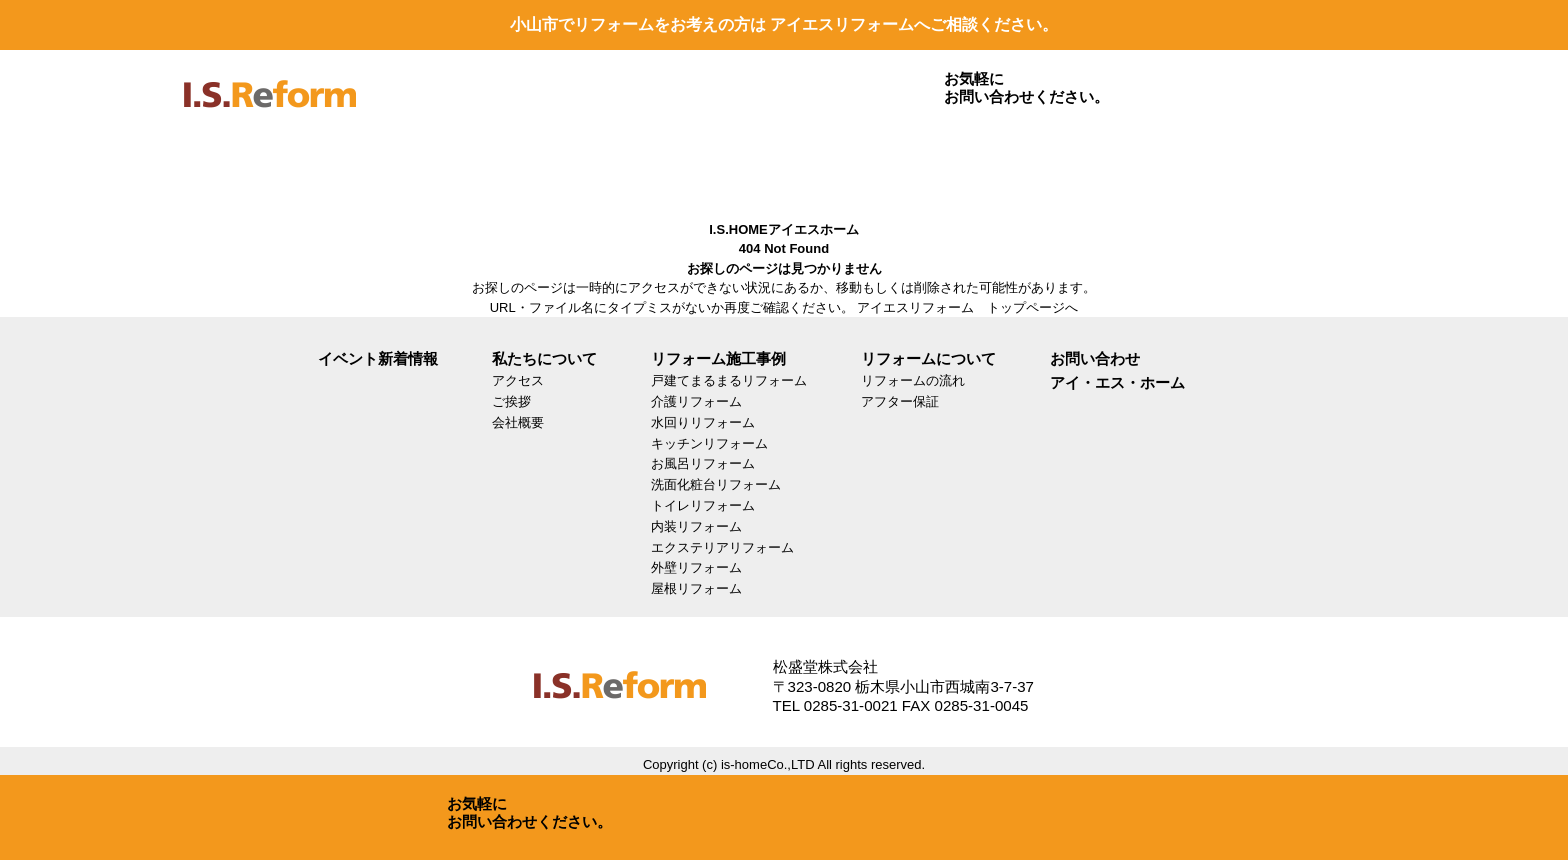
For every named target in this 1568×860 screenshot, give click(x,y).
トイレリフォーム (703, 505)
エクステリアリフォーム (722, 547)
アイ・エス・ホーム (1117, 382)
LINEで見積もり (1107, 167)
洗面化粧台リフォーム (716, 484)
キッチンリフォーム (709, 443)
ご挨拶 (511, 401)
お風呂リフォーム (703, 463)
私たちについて (681, 167)
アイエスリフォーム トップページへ (967, 307)
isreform (270, 107)
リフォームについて (539, 167)
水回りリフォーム (703, 422)
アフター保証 (900, 401)
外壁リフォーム (696, 567)
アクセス (518, 380)
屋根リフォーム (696, 588)
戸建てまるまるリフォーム (729, 380)
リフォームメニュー (397, 167)
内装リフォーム (696, 526)
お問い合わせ (1249, 167)
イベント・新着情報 (823, 167)
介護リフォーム (696, 401)
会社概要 (518, 422)
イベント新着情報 (378, 358)
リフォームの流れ (913, 380)
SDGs (965, 167)
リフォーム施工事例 (255, 167)
